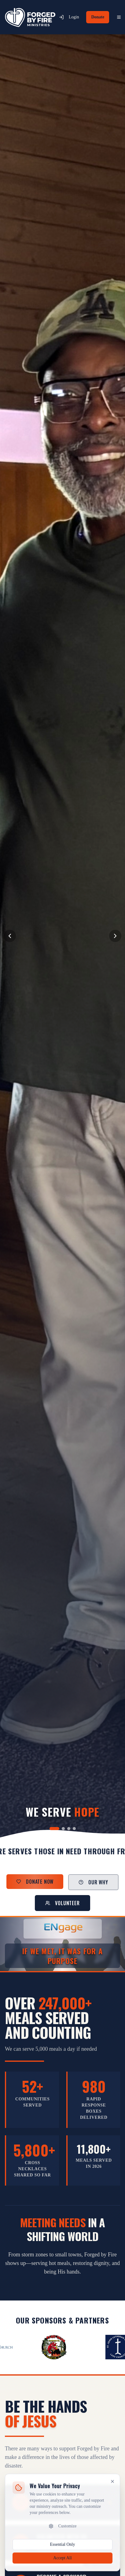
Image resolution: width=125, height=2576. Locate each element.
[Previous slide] (10, 936)
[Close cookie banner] (112, 2487)
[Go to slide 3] (68, 1828)
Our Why (93, 1882)
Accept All (62, 2564)
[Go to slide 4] (74, 1828)
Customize (63, 2532)
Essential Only (62, 2550)
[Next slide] (115, 936)
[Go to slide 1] (54, 1828)
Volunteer (62, 1903)
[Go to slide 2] (63, 1828)
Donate (97, 17)
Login (69, 17)
